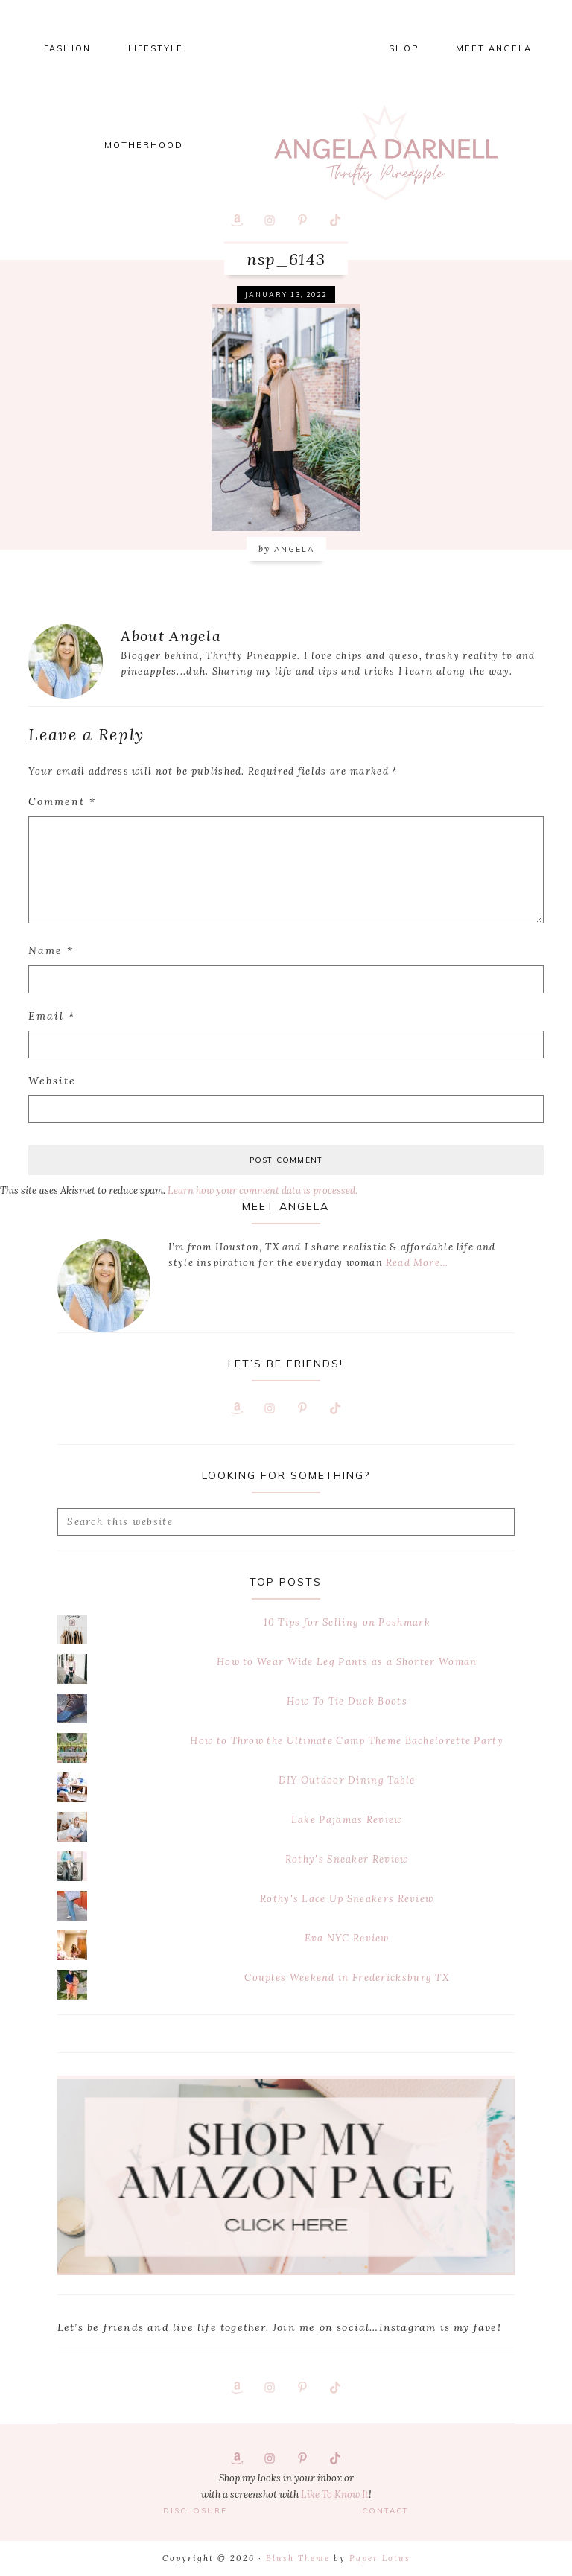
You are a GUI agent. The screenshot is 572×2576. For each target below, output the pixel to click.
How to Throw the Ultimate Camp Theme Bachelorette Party (346, 1740)
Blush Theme (298, 2558)
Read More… (417, 1262)
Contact (385, 2511)
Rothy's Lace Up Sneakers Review (346, 1898)
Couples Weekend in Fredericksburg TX (346, 1977)
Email (51, 1016)
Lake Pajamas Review (347, 1819)
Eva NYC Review (347, 1938)
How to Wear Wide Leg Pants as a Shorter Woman (347, 1662)
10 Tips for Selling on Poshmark (347, 1622)
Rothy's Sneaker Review (347, 1859)
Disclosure (195, 2511)
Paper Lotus (379, 2558)
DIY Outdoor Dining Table (347, 1780)
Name (51, 950)
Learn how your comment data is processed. (263, 1190)
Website (52, 1080)
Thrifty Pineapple (386, 152)
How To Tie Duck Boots (347, 1701)
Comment (62, 801)
